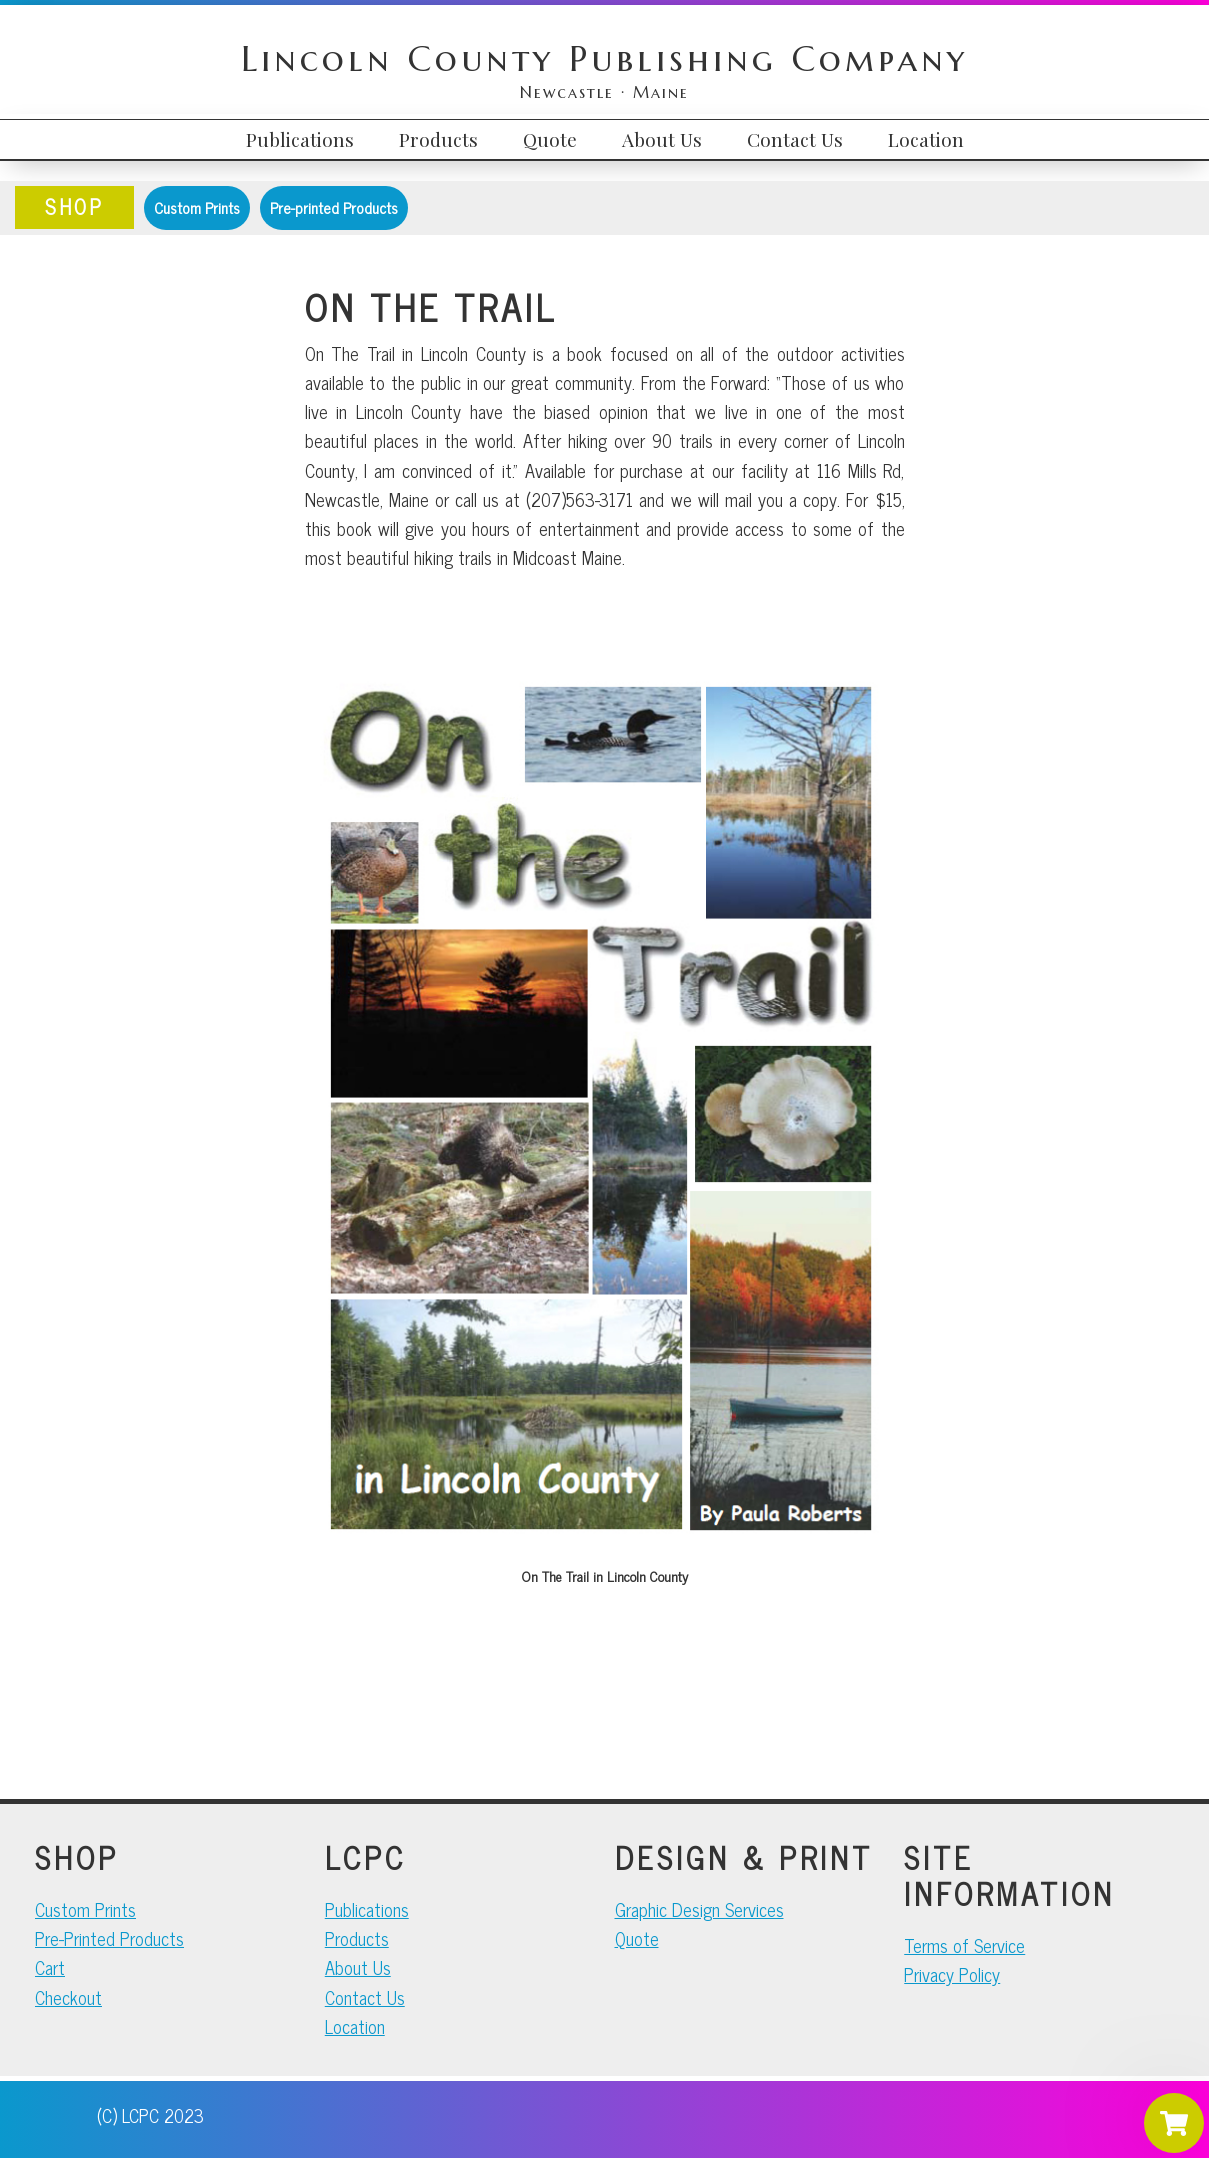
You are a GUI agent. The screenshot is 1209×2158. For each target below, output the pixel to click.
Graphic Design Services (699, 1909)
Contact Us (365, 1997)
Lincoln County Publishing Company (604, 59)
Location (355, 2026)
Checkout (68, 1997)
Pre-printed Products (334, 207)
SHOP (74, 206)
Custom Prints (197, 207)
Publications (367, 1909)
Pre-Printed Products (109, 1938)
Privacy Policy (952, 1974)
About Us (358, 1967)
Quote (637, 1938)
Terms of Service (964, 1945)
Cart (50, 1967)
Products (357, 1938)
